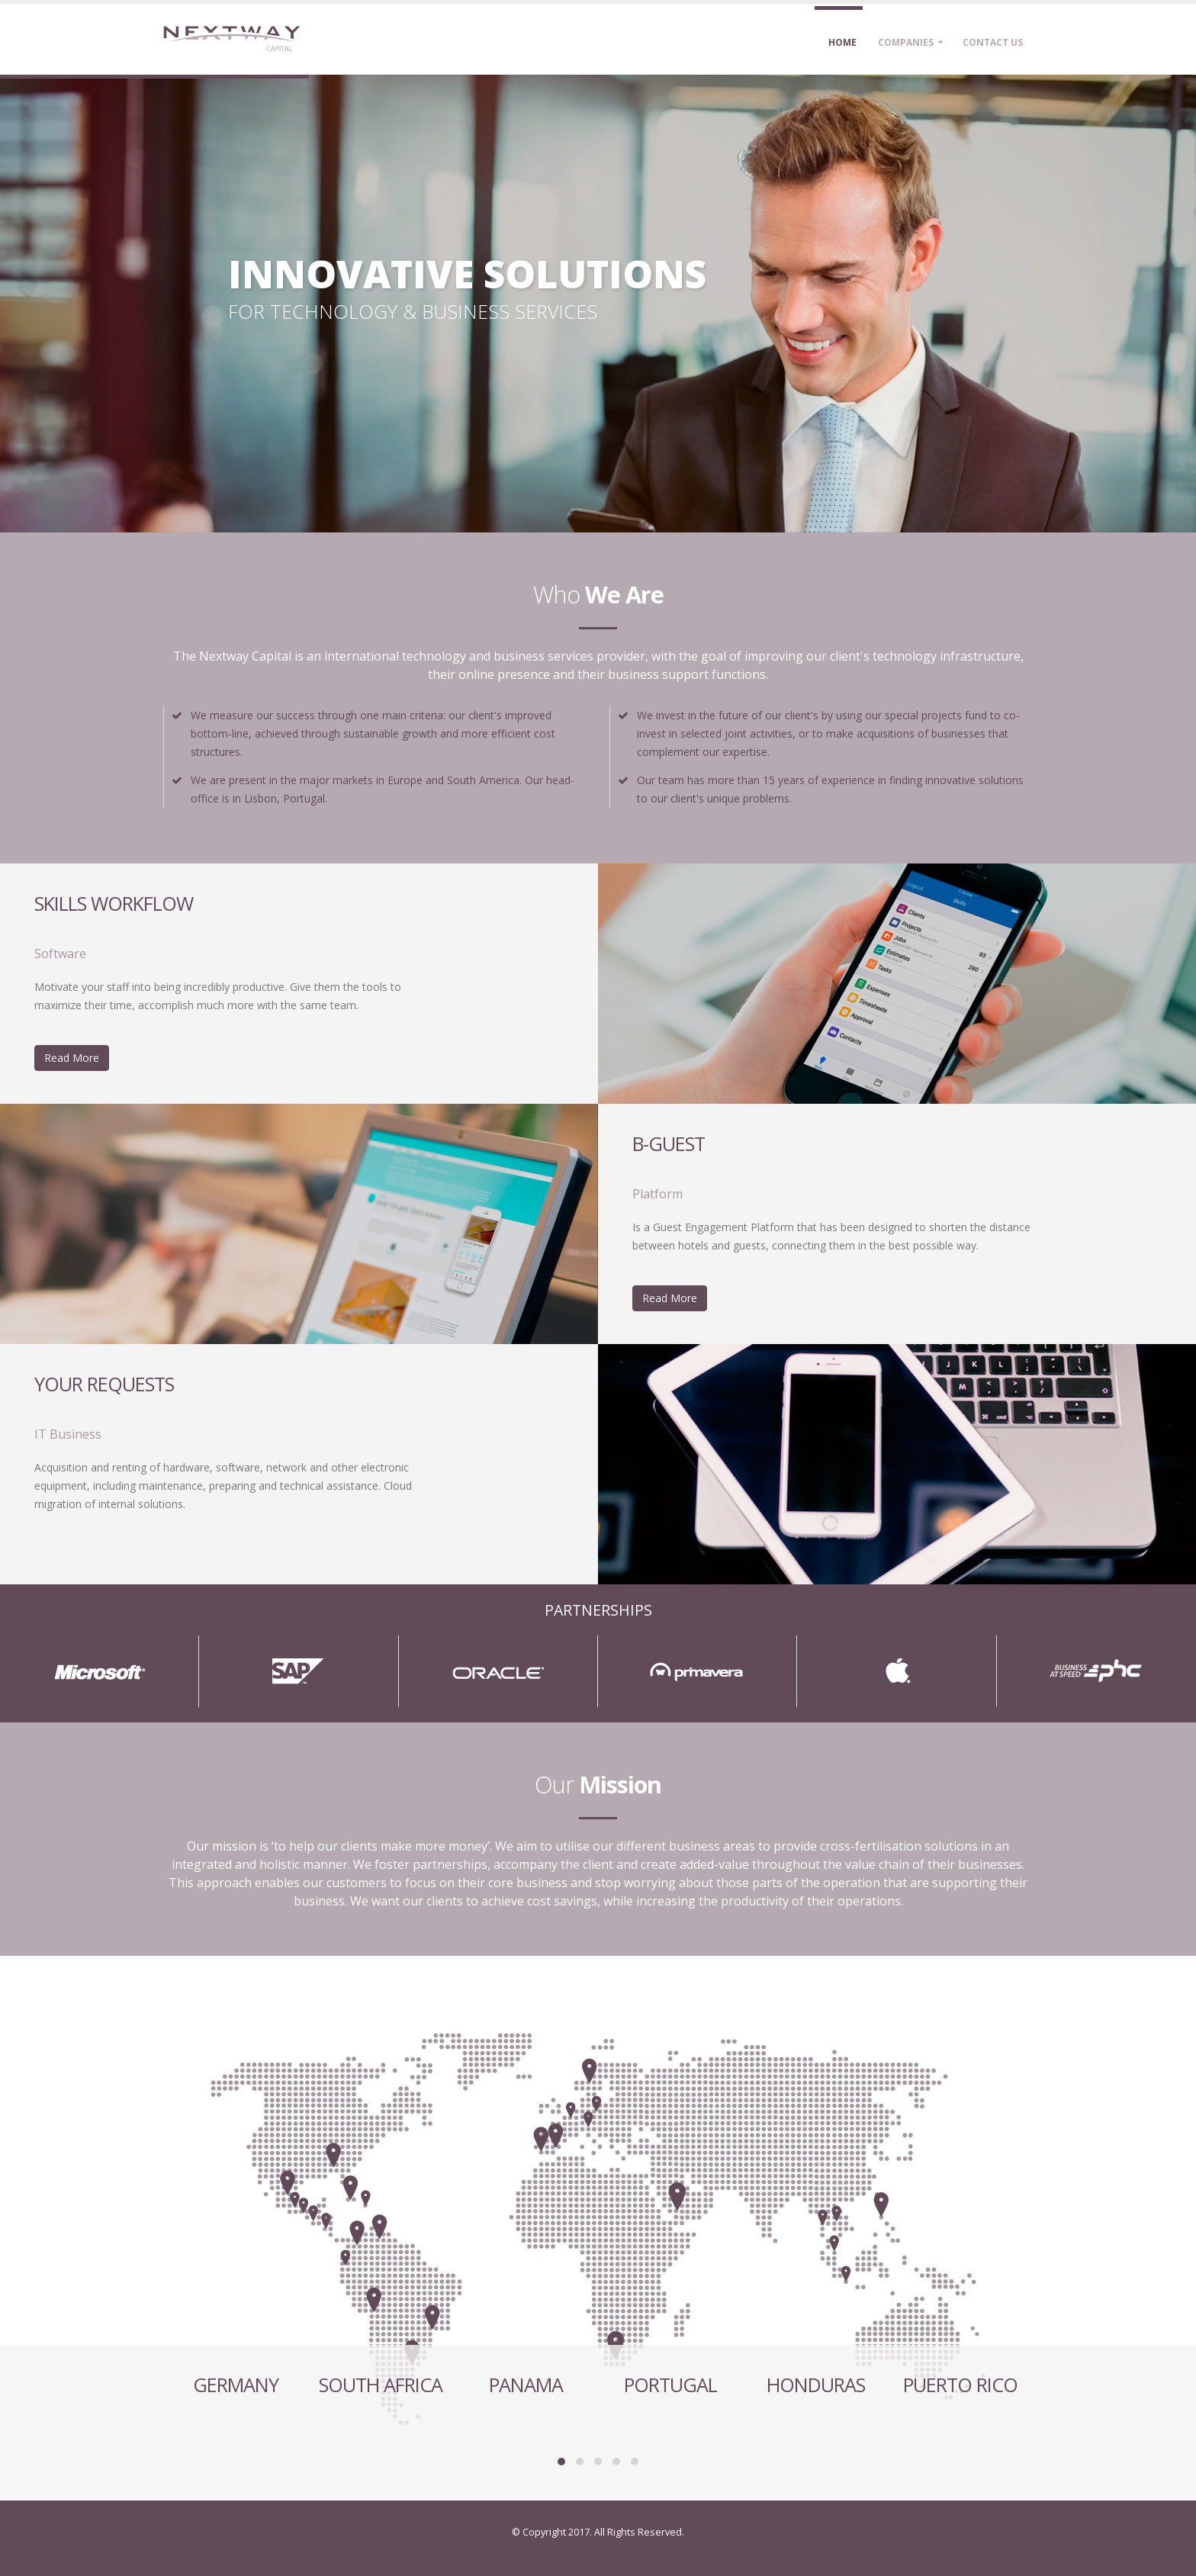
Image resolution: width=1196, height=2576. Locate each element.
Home (842, 42)
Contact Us (993, 42)
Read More (71, 1057)
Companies (906, 42)
